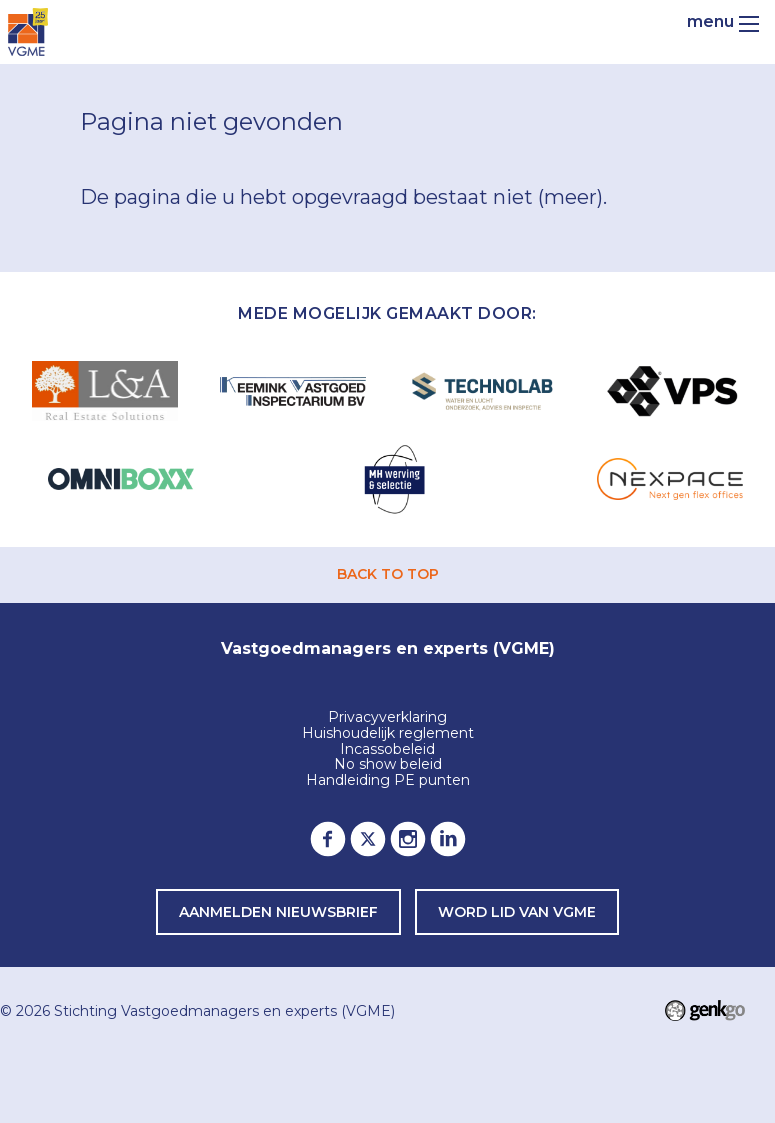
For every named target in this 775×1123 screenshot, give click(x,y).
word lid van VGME (517, 912)
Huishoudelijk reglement (388, 734)
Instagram (408, 839)
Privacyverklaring (387, 718)
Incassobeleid (387, 750)
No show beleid (388, 765)
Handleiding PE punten (388, 781)
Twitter (368, 839)
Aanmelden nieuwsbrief (278, 912)
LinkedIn (448, 839)
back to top (388, 574)
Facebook (328, 839)
